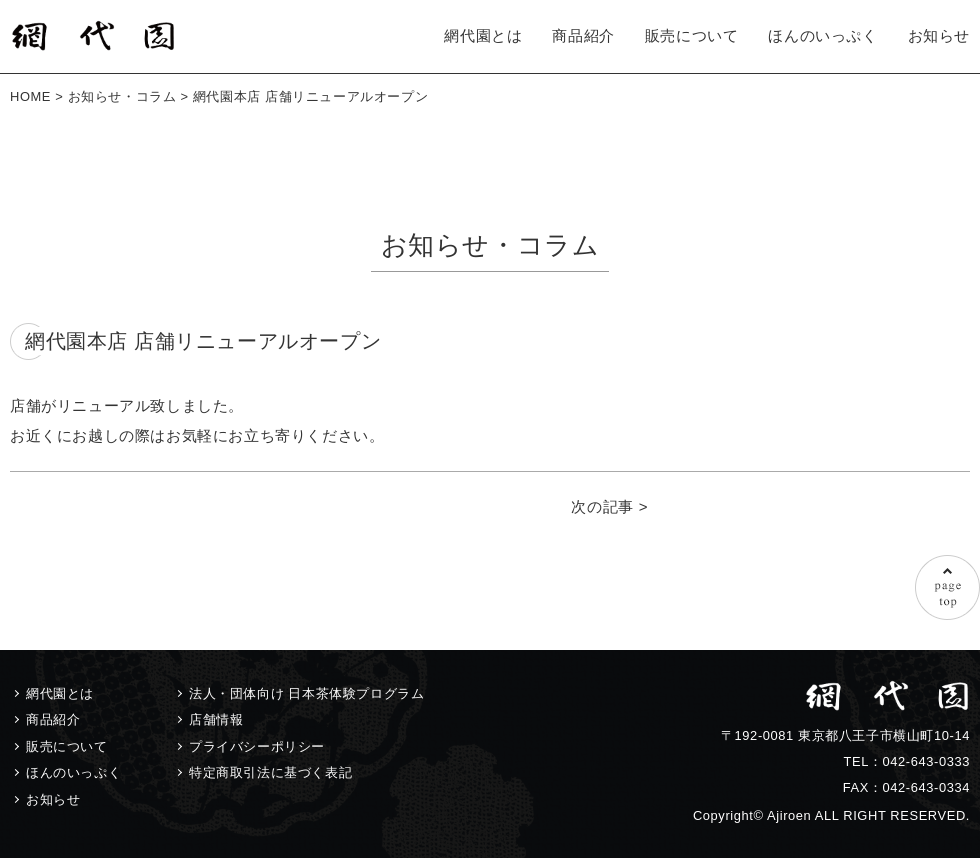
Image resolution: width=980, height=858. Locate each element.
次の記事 (602, 506)
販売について (692, 35)
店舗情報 (216, 719)
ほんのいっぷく (822, 35)
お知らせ (939, 35)
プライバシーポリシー (257, 746)
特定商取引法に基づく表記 (270, 772)
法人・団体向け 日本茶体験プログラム (306, 693)
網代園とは (483, 35)
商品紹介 (583, 35)
